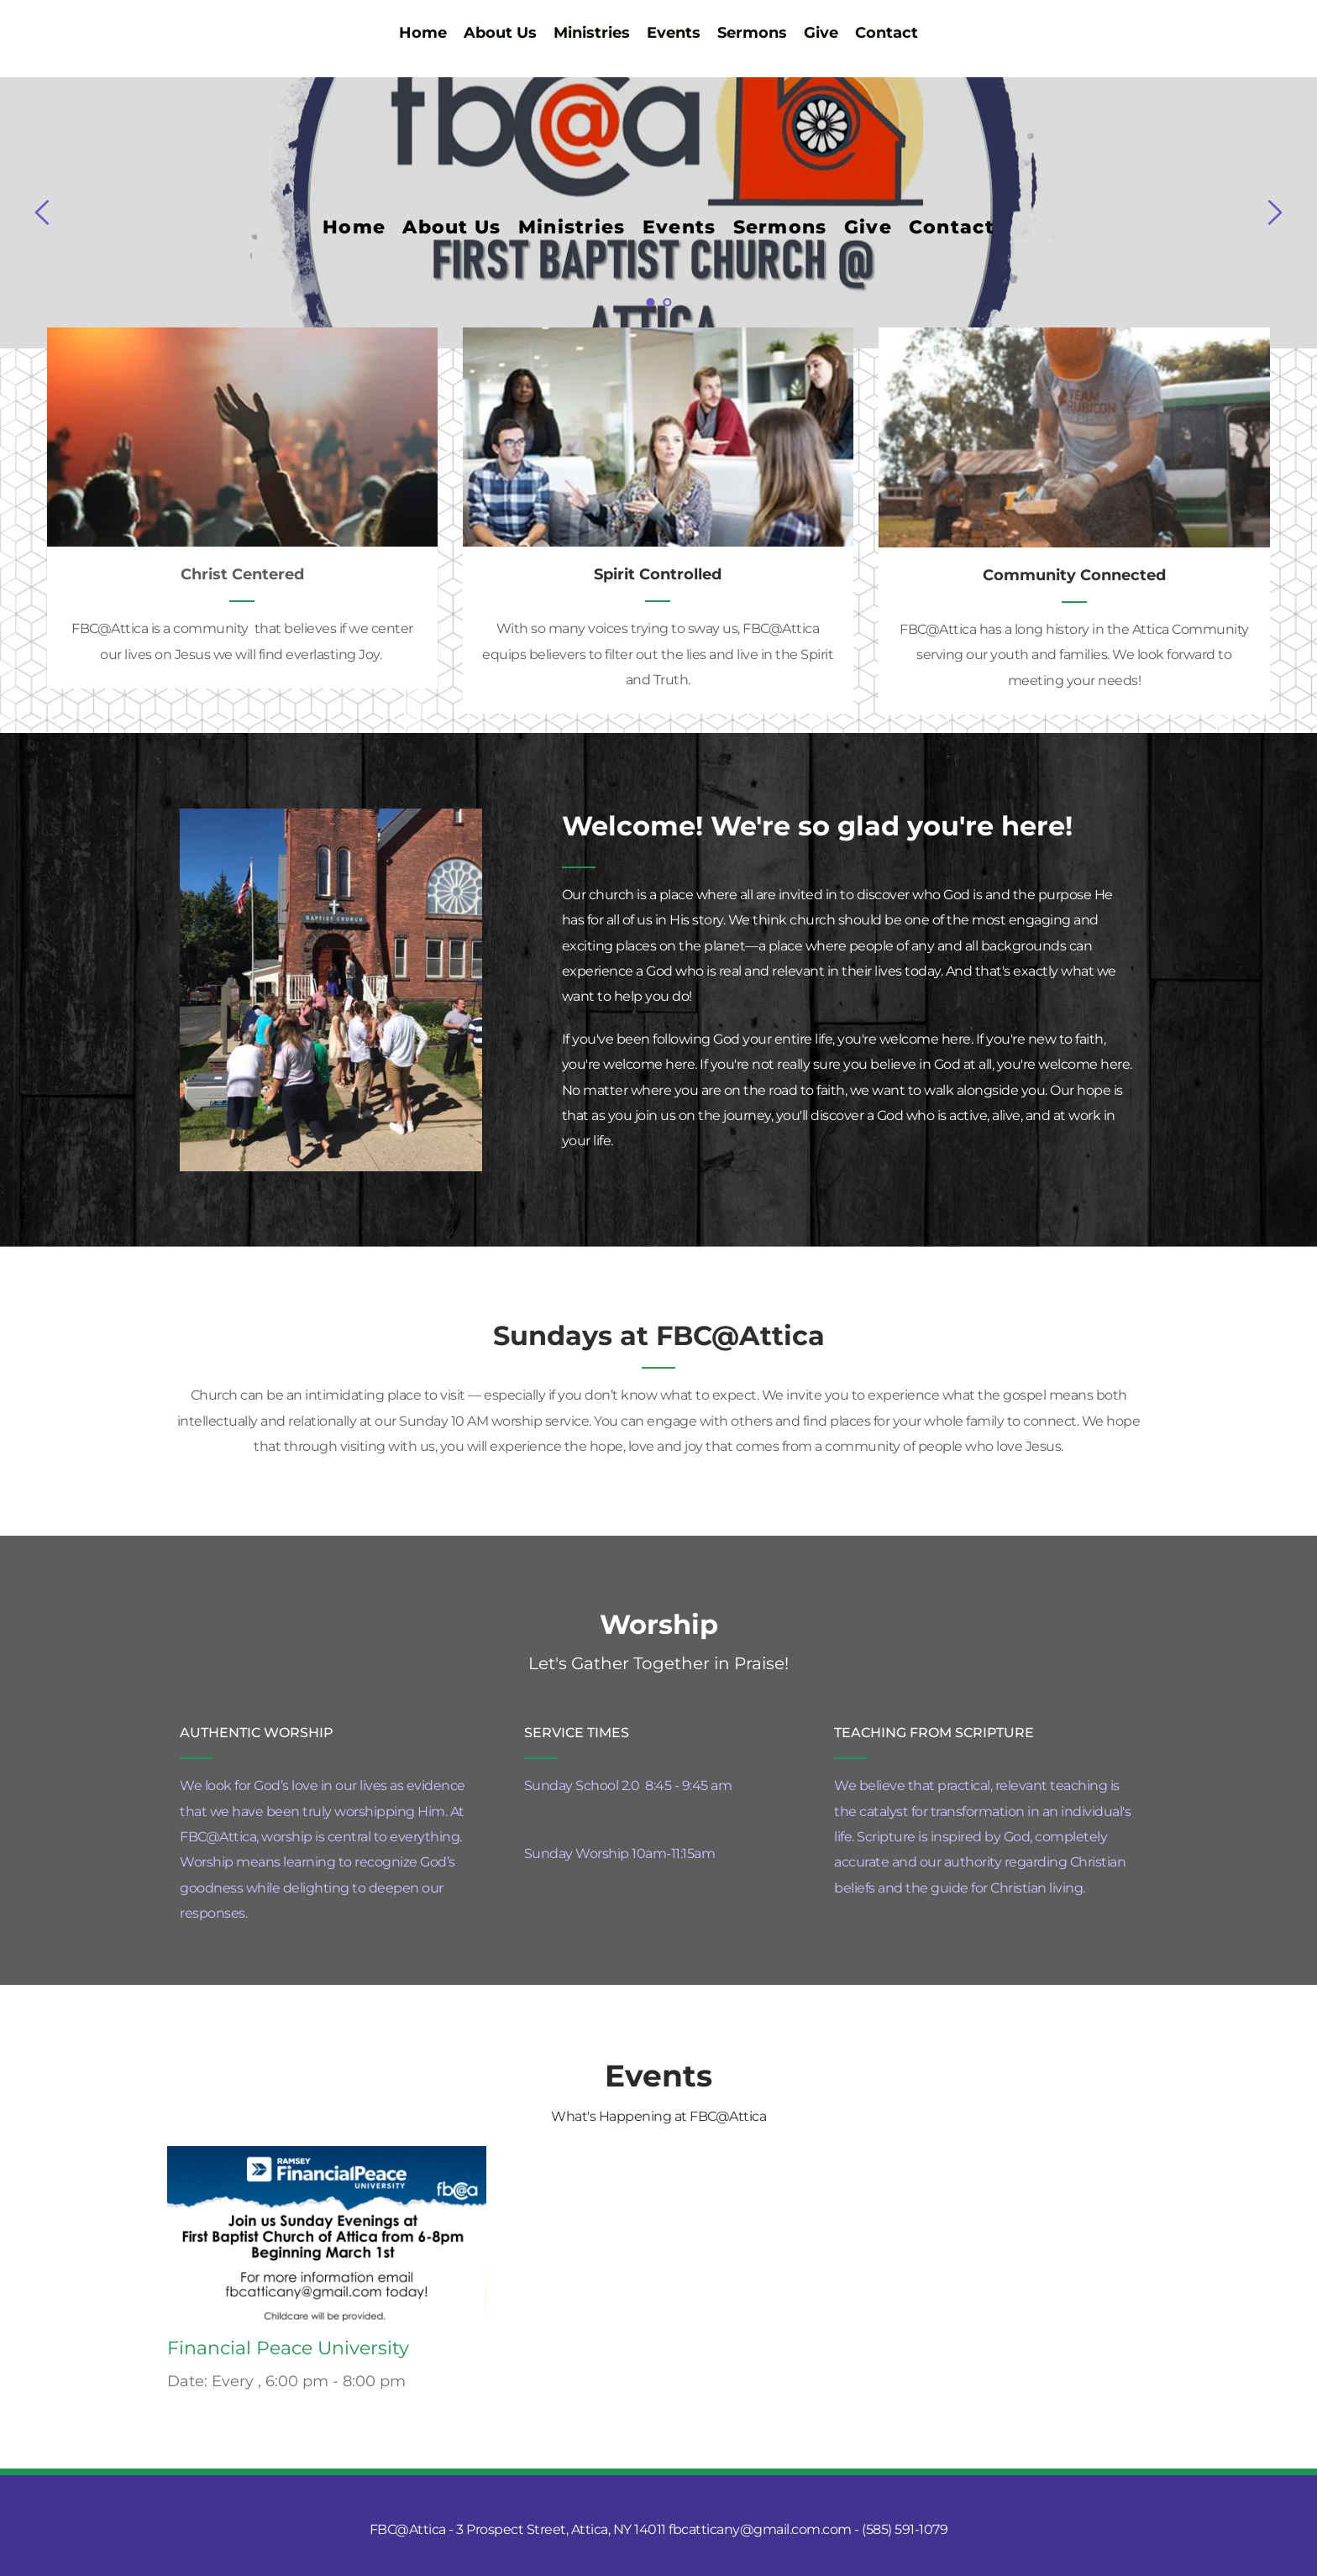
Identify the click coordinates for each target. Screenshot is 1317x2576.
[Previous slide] (42, 212)
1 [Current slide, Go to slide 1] (650, 302)
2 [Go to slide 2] (667, 302)
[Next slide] (1274, 212)
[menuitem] (423, 33)
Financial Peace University (288, 2348)
